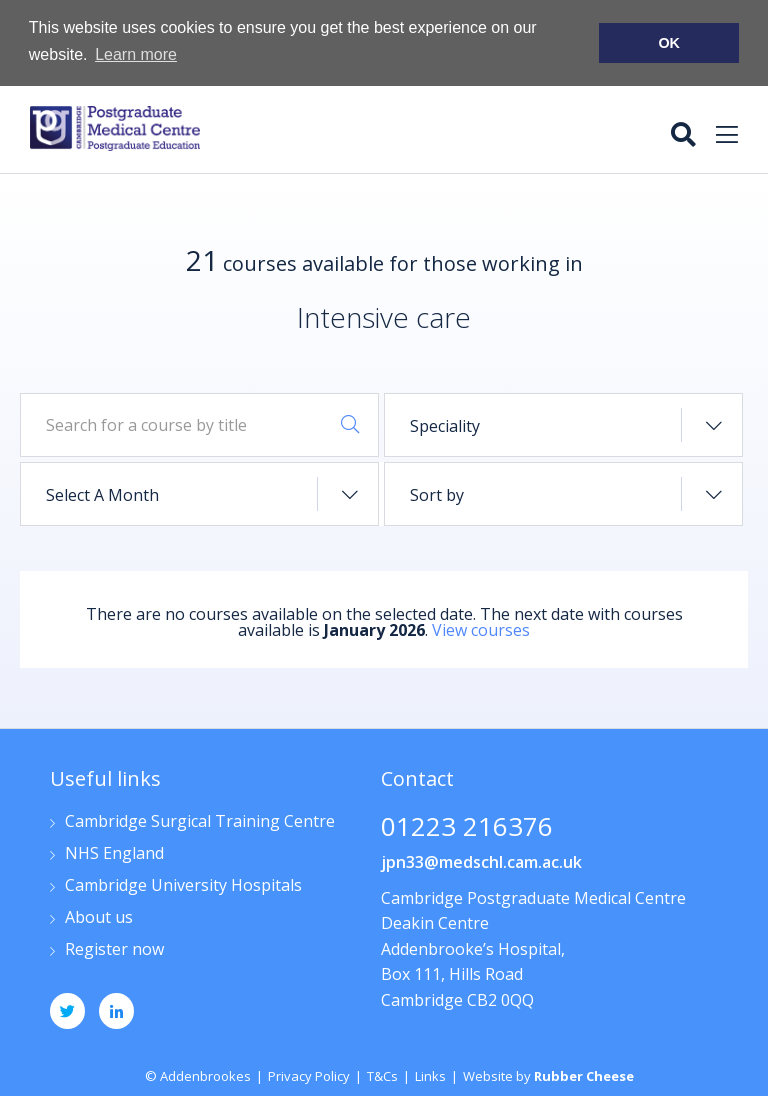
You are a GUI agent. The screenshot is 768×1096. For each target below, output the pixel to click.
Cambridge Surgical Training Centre (200, 820)
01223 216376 (467, 826)
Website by (548, 1074)
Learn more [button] (136, 54)
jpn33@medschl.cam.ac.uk (481, 860)
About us (99, 916)
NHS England (114, 852)
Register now (114, 948)
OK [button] (669, 43)
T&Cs (382, 1074)
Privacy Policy (309, 1074)
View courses (481, 629)
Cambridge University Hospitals (183, 884)
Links (430, 1074)
